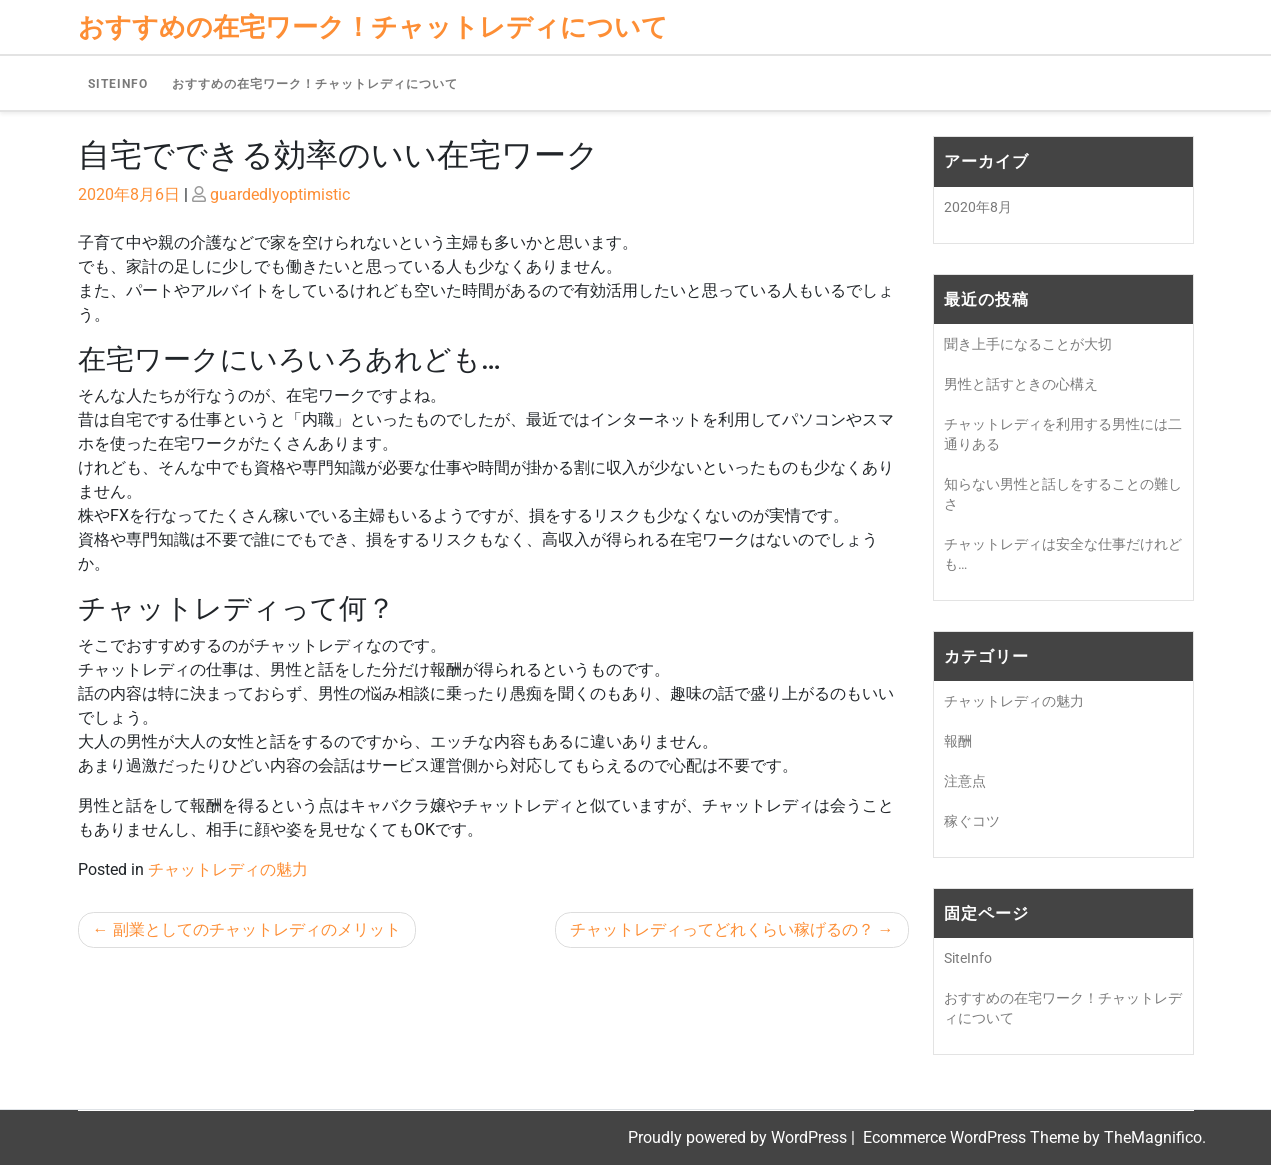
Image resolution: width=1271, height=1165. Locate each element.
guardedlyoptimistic (280, 194)
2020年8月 (978, 207)
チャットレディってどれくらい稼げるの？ (722, 929)
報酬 (958, 741)
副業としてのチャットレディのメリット (257, 929)
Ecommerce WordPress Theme (973, 1137)
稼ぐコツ (972, 821)
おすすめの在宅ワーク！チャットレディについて (315, 84)
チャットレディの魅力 (228, 869)
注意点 (965, 781)
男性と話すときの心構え (1021, 384)
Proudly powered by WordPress (739, 1137)
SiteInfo (118, 84)
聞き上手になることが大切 (1028, 344)
